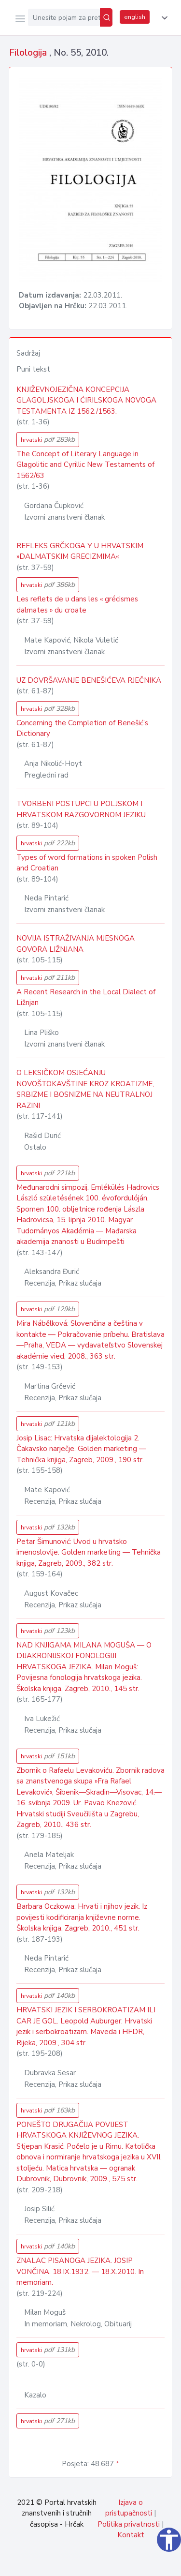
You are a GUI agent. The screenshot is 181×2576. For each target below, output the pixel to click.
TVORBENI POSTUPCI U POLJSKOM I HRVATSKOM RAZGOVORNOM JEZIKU (81, 809)
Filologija (29, 52)
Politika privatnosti (128, 2524)
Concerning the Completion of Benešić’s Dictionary (82, 728)
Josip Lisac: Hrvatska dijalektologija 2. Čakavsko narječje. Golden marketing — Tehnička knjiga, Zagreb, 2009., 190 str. (81, 1449)
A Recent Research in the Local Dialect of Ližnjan (85, 997)
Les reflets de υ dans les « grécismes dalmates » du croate (77, 604)
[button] (162, 17)
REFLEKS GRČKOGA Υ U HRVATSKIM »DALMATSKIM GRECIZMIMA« (79, 551)
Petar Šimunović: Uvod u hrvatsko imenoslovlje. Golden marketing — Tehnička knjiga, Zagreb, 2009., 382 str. (88, 1552)
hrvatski (48, 439)
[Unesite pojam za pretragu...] (64, 17)
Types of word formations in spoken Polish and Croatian (86, 863)
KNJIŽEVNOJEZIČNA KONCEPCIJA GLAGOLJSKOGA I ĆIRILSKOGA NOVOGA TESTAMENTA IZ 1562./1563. (86, 400)
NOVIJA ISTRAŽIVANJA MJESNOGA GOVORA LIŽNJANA (75, 943)
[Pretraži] (106, 17)
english (134, 17)
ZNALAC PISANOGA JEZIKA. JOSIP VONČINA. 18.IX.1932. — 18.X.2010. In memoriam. (80, 2271)
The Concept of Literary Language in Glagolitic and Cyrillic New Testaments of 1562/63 (85, 464)
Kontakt (130, 2535)
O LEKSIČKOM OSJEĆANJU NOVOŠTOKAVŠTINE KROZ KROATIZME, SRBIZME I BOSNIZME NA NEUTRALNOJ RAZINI (85, 1089)
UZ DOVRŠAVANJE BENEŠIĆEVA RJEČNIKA (88, 680)
